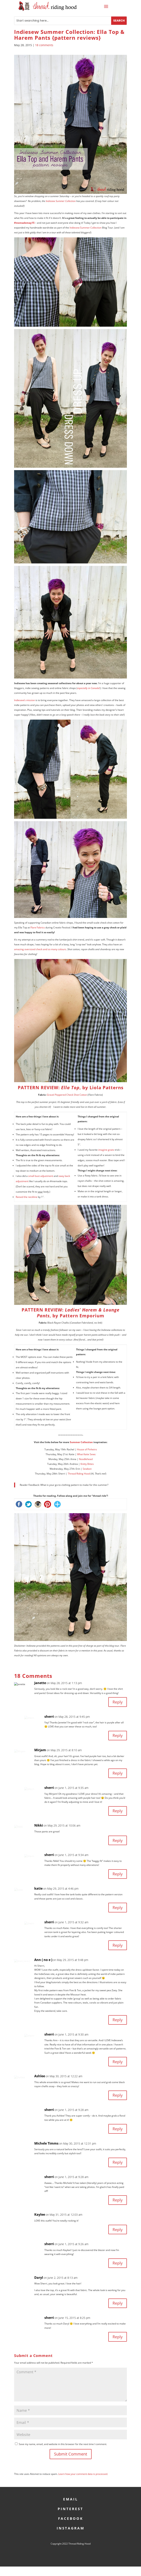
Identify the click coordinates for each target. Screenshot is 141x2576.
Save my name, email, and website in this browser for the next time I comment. (63, 2453)
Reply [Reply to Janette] (117, 1702)
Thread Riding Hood (79, 1473)
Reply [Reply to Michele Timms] (117, 2169)
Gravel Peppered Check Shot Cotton (67, 1094)
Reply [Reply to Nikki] (117, 1842)
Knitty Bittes (87, 1464)
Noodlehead (86, 1459)
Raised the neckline (26, 1197)
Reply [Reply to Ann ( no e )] (117, 2024)
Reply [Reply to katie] (117, 1911)
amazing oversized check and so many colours (40, 949)
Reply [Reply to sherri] (117, 1736)
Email (70, 2508)
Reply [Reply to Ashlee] (117, 2100)
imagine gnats (106, 1149)
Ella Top (70, 1087)
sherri (49, 1717)
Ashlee (39, 2081)
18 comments (44, 45)
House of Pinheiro (87, 1449)
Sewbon (87, 1468)
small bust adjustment (40, 1176)
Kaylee (39, 2222)
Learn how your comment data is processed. (83, 2483)
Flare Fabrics (37, 927)
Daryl (38, 2286)
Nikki (38, 1827)
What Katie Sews (86, 1454)
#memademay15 (24, 222)
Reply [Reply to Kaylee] (117, 2237)
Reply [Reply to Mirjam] (117, 1774)
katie (38, 1891)
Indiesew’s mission (24, 700)
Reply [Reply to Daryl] (117, 2311)
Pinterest (70, 2518)
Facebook (70, 2527)
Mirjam (40, 1751)
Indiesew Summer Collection (61, 201)
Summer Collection (81, 1442)
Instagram (71, 2537)
